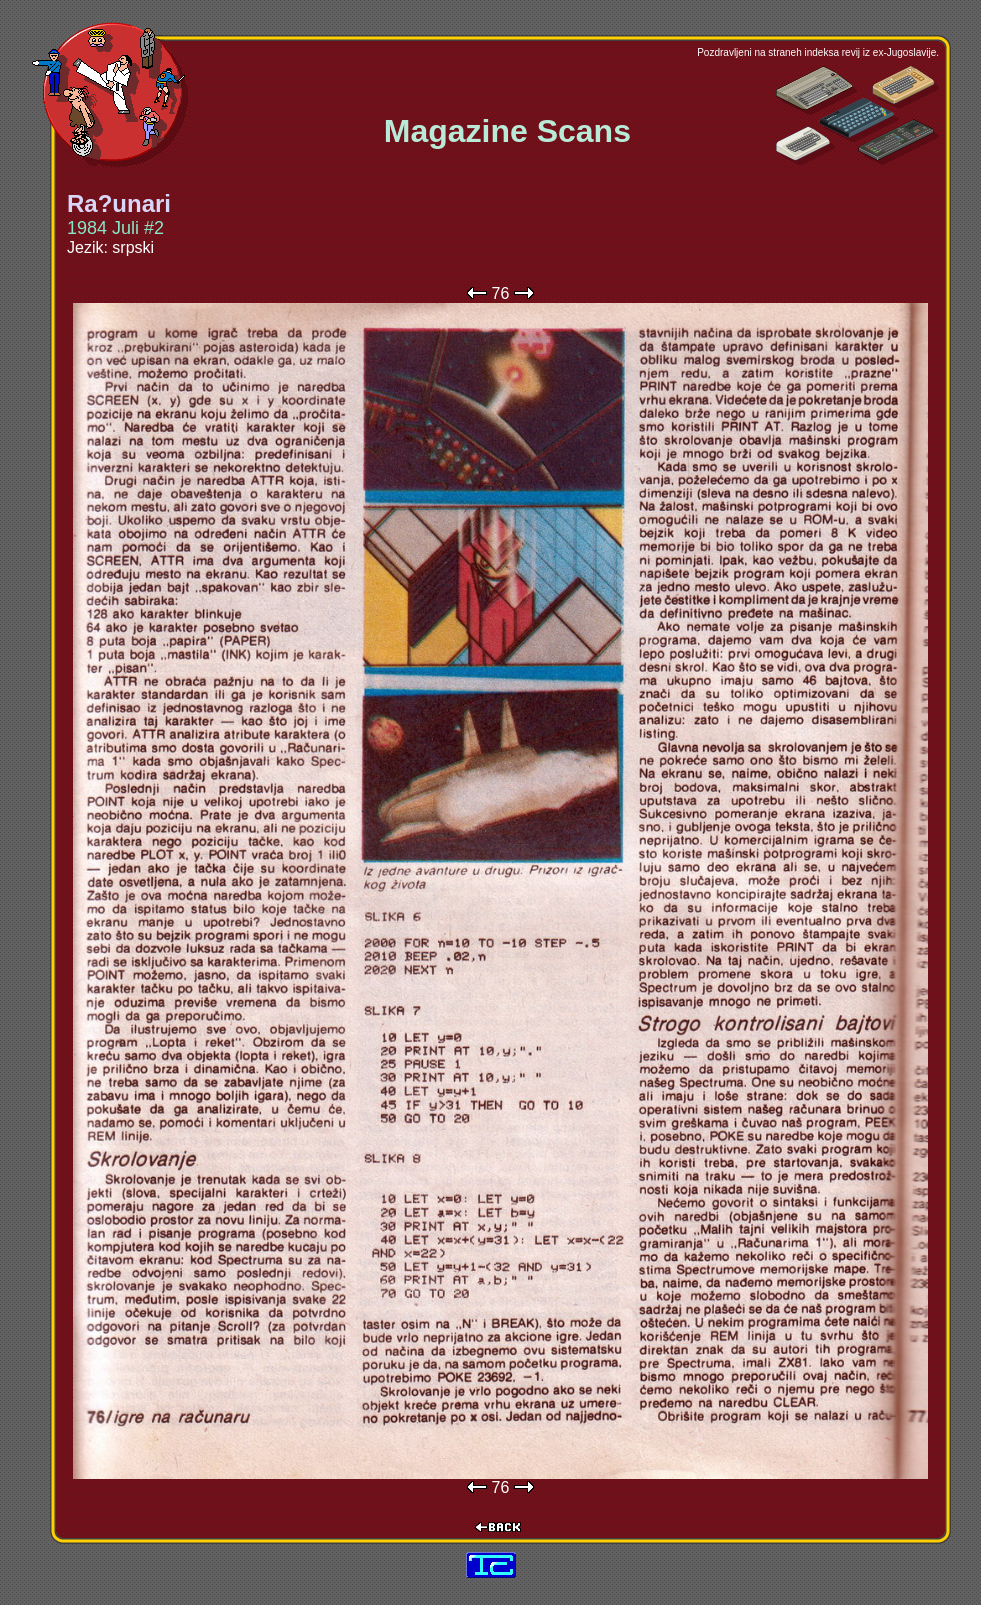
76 (501, 293)
